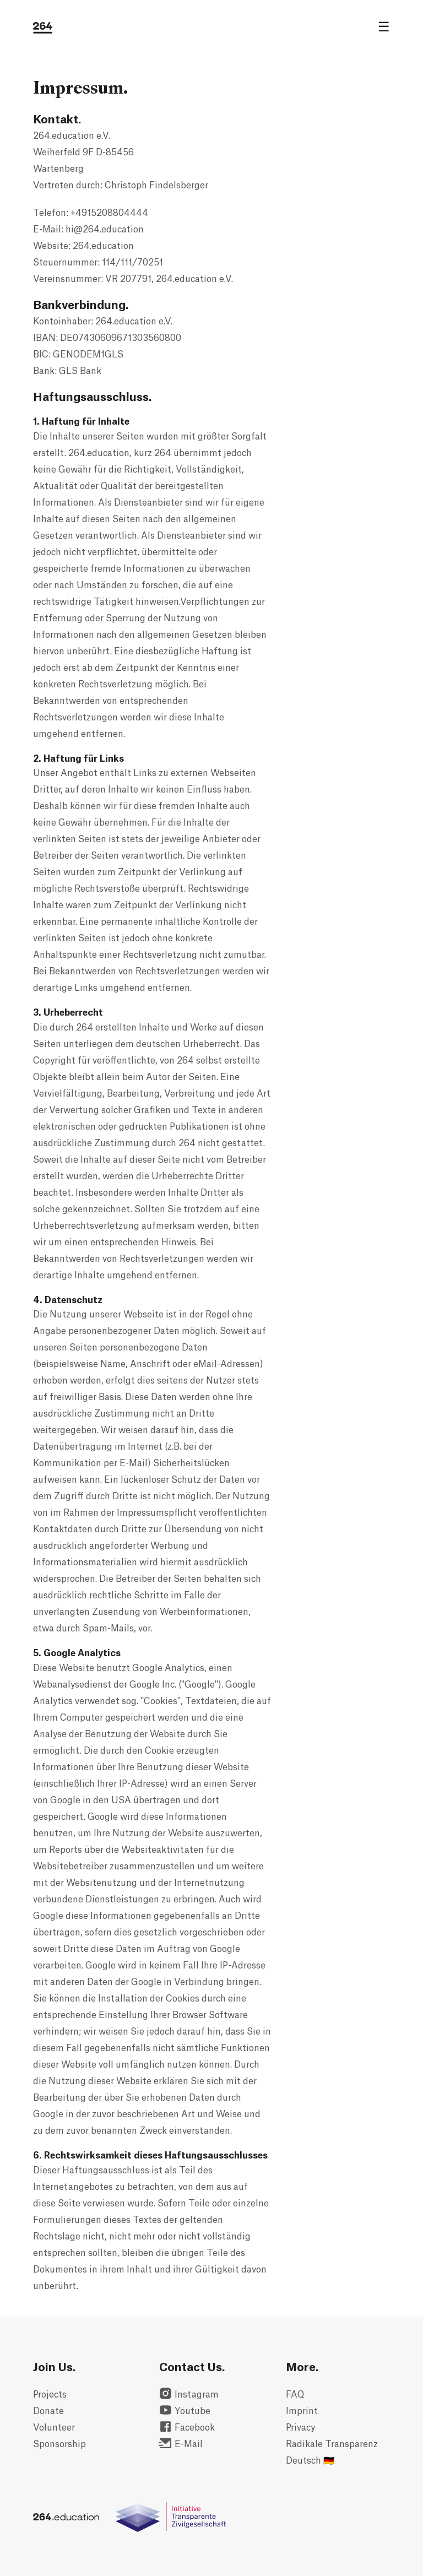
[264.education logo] (42, 27)
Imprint (302, 2411)
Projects (50, 2394)
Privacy (300, 2427)
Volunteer (54, 2427)
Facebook (187, 2427)
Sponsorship (59, 2444)
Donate (48, 2411)
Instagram (189, 2394)
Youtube (184, 2411)
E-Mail (181, 2444)
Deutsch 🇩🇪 (310, 2460)
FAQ (295, 2394)
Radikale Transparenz (332, 2444)
